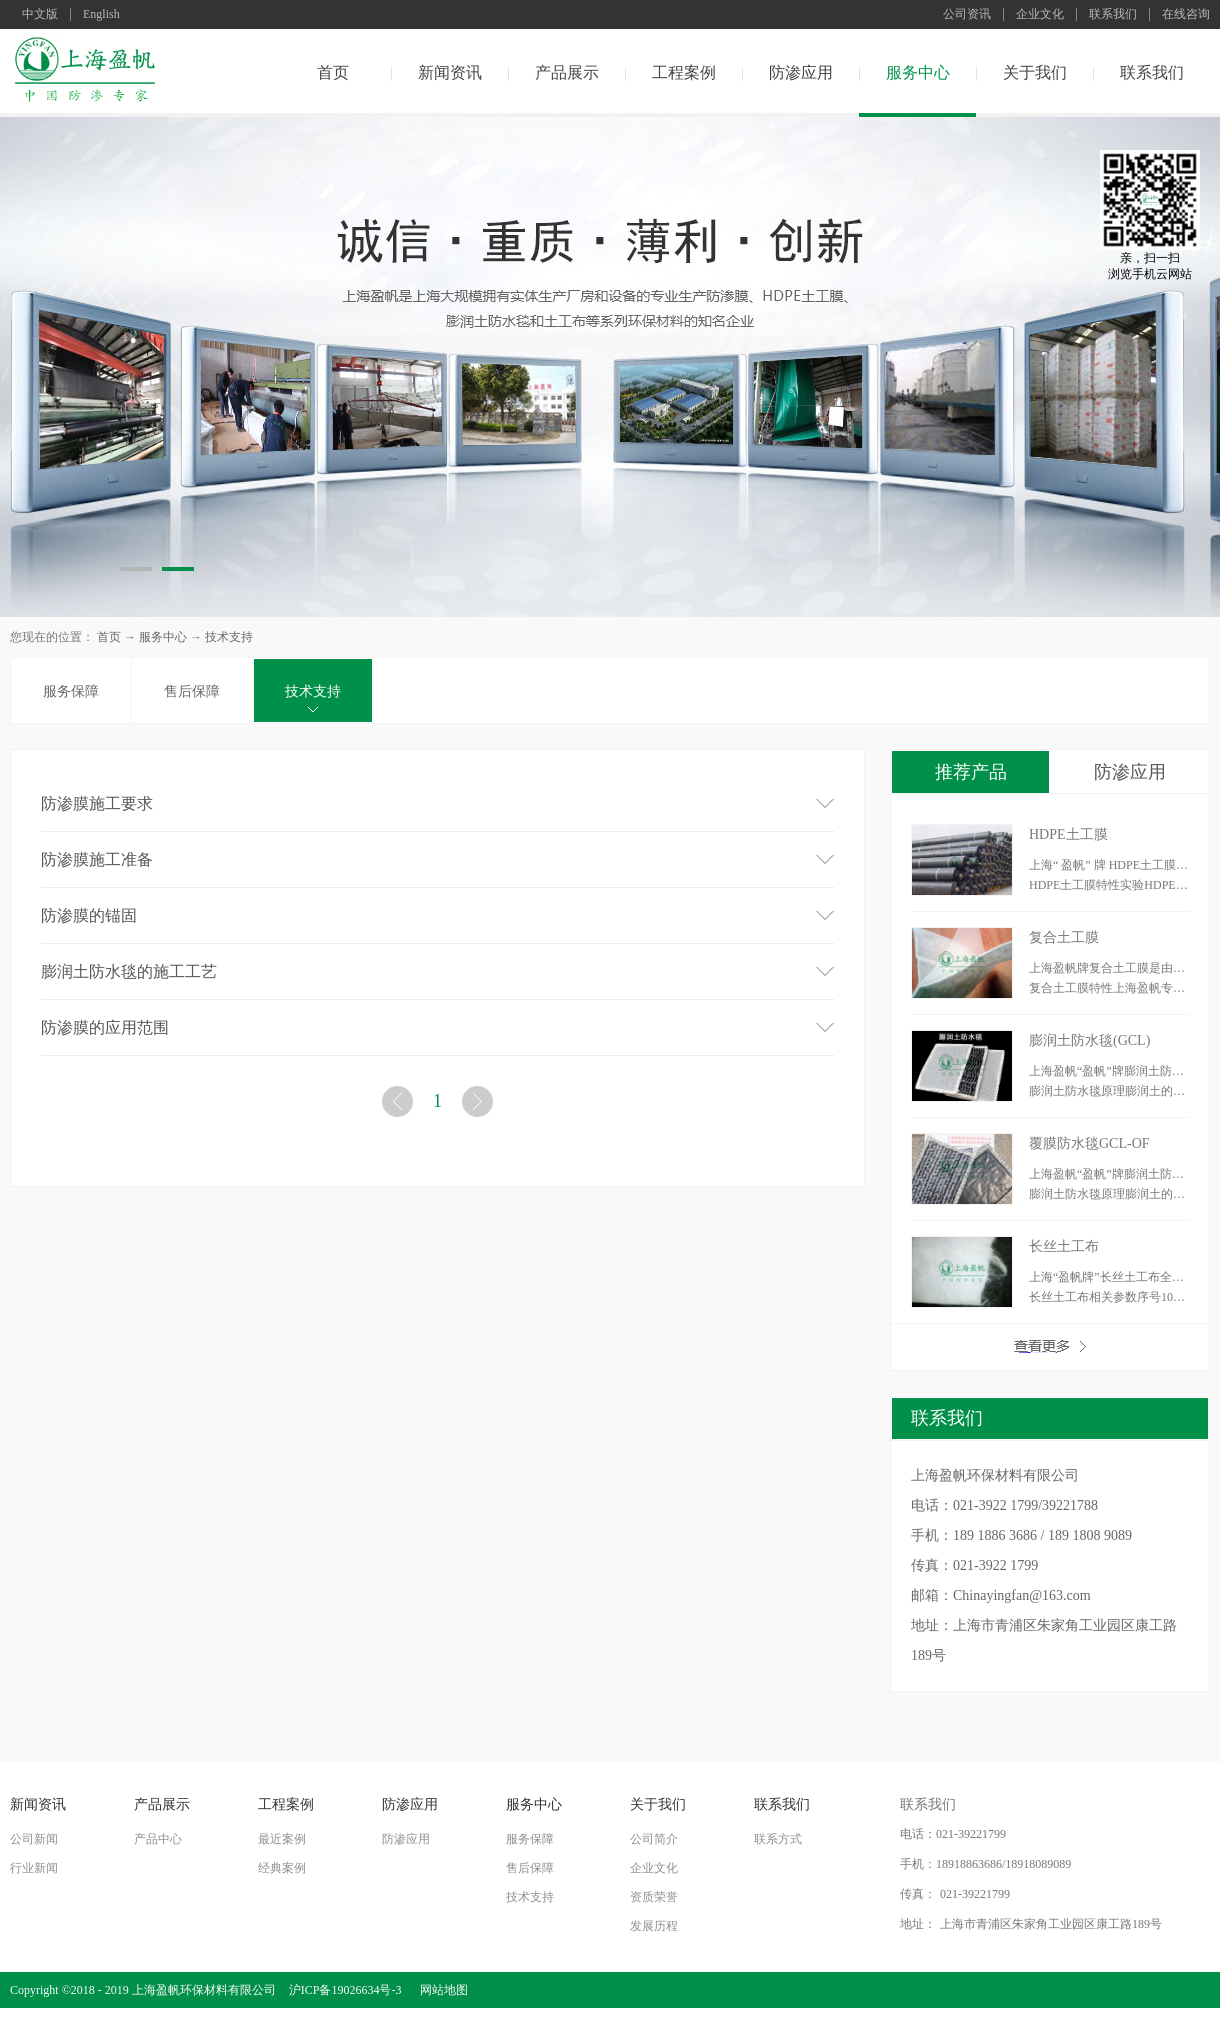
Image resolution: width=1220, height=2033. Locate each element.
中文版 (40, 14)
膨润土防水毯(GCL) (1089, 1040)
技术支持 (229, 637)
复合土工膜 (1064, 937)
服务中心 (163, 637)
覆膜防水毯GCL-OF (1089, 1143)
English (101, 14)
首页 (333, 72)
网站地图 (441, 1990)
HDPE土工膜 (1068, 834)
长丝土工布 (1064, 1246)
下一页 (480, 1105)
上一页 (400, 1105)
